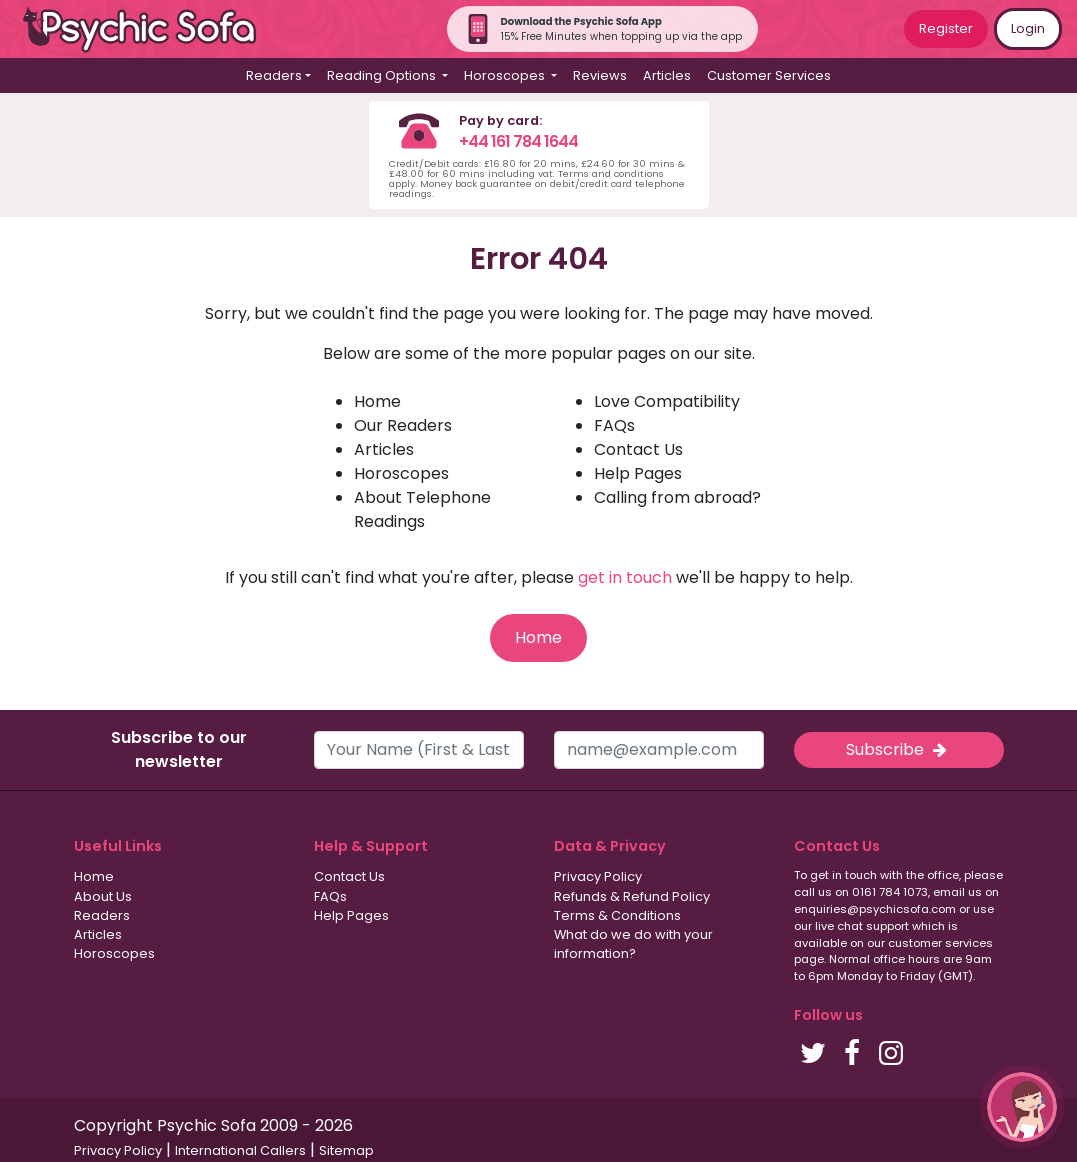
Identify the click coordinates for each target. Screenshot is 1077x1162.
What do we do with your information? (633, 944)
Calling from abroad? (677, 497)
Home (377, 401)
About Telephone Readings (422, 509)
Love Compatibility (667, 401)
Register (946, 28)
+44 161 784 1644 (518, 141)
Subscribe (898, 749)
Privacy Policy (598, 876)
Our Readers (403, 425)
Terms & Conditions (617, 915)
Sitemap (346, 1150)
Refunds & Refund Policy (632, 896)
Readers (102, 915)
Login (1028, 28)
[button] (1022, 1107)
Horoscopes (401, 473)
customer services (940, 943)
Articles (667, 75)
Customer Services (769, 75)
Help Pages (638, 473)
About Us (103, 896)
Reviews (600, 75)
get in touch (625, 577)
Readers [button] (274, 75)
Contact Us (638, 449)
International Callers (240, 1150)
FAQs (614, 425)
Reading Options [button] (383, 75)
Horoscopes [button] (506, 75)
